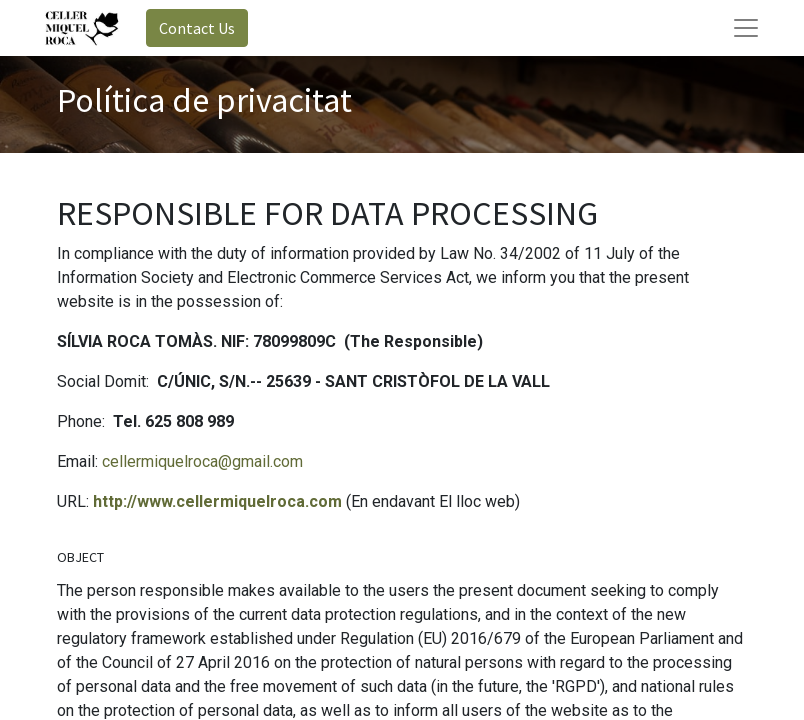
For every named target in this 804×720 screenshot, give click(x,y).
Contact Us (197, 28)
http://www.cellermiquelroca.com (217, 501)
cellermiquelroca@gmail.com (202, 461)
